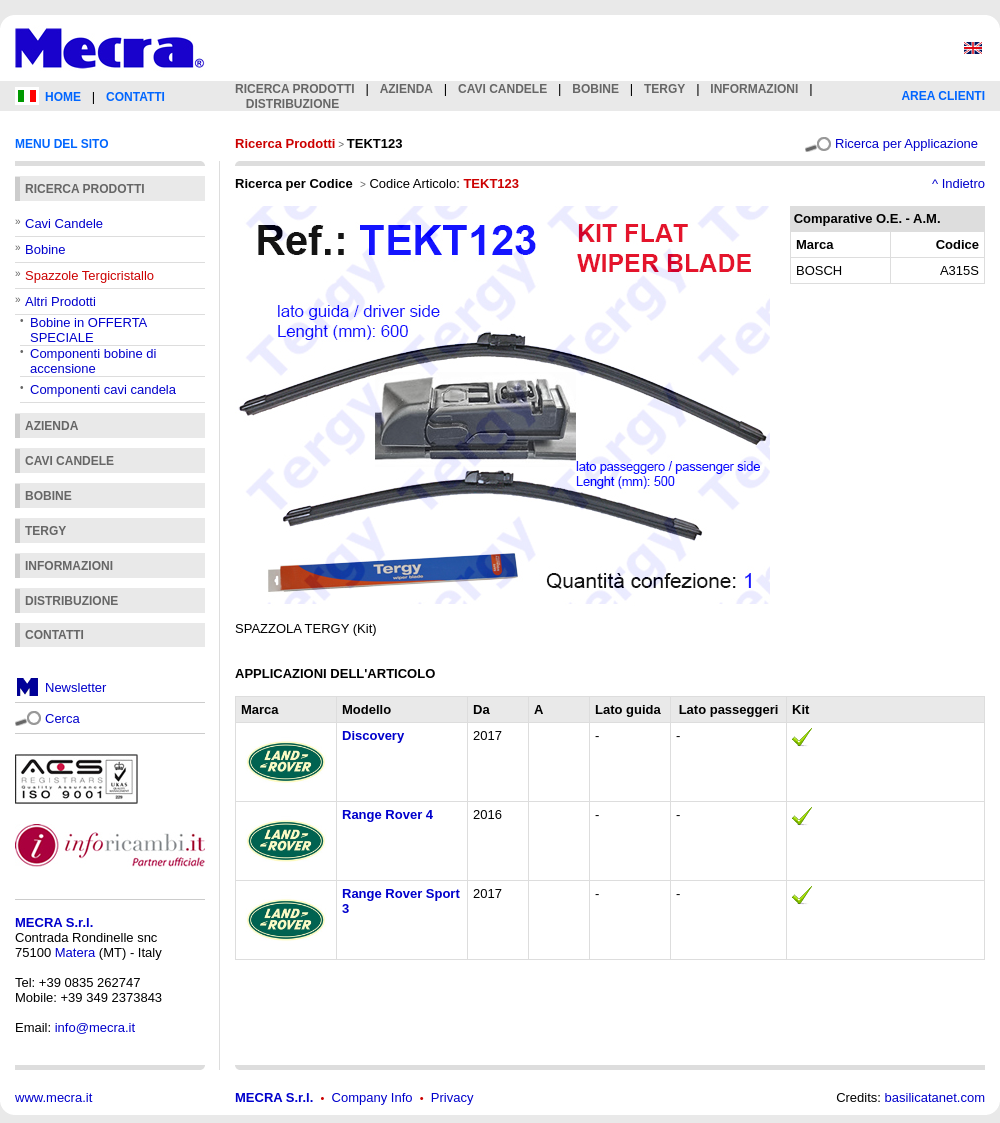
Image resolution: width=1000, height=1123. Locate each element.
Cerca (62, 718)
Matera (75, 952)
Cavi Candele (64, 223)
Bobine (45, 249)
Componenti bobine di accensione (93, 361)
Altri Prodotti (60, 301)
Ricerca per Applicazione (906, 143)
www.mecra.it (53, 1097)
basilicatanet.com (935, 1097)
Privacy (452, 1097)
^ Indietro (958, 183)
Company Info (372, 1097)
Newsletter (75, 687)
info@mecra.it (95, 1027)
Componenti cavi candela (103, 389)
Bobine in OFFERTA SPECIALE (88, 330)
